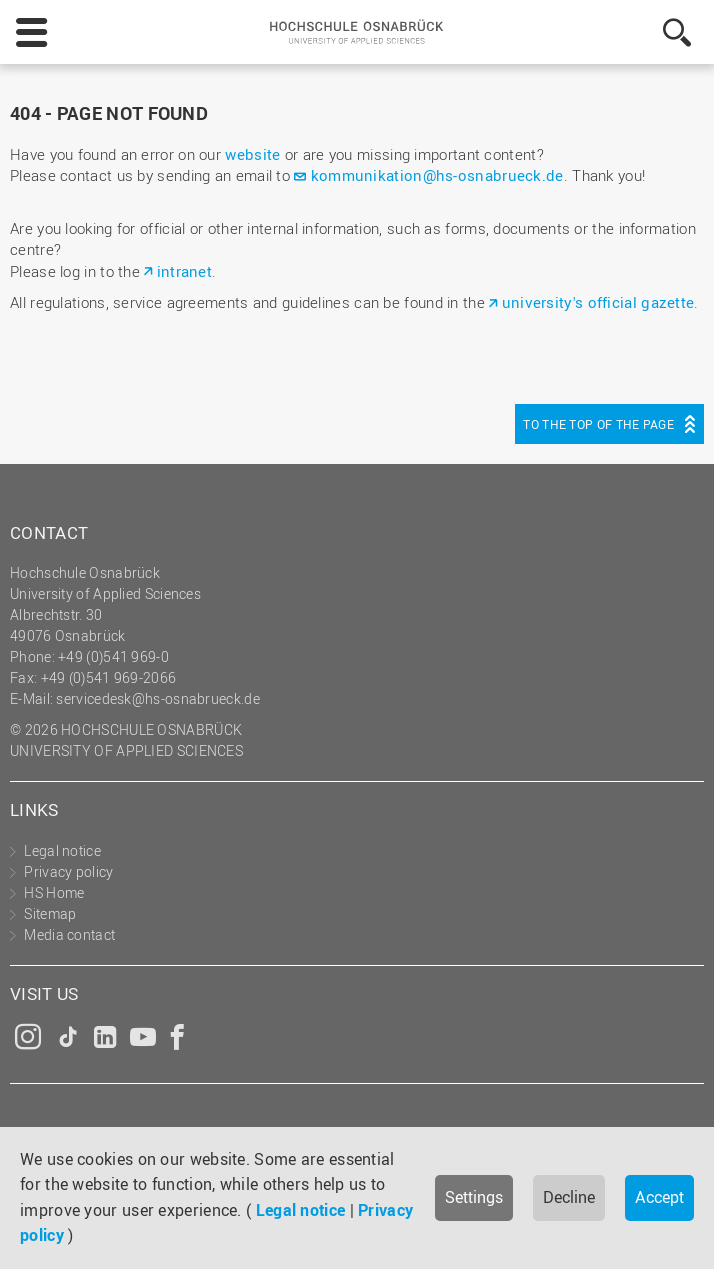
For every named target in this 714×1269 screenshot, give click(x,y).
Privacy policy (68, 871)
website (252, 154)
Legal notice (301, 1210)
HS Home (54, 892)
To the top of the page (598, 424)
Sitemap (50, 913)
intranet (184, 271)
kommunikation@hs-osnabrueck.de (437, 175)
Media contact (69, 934)
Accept (659, 1197)
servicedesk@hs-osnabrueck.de (157, 698)
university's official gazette (598, 302)
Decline (569, 1197)
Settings (474, 1197)
